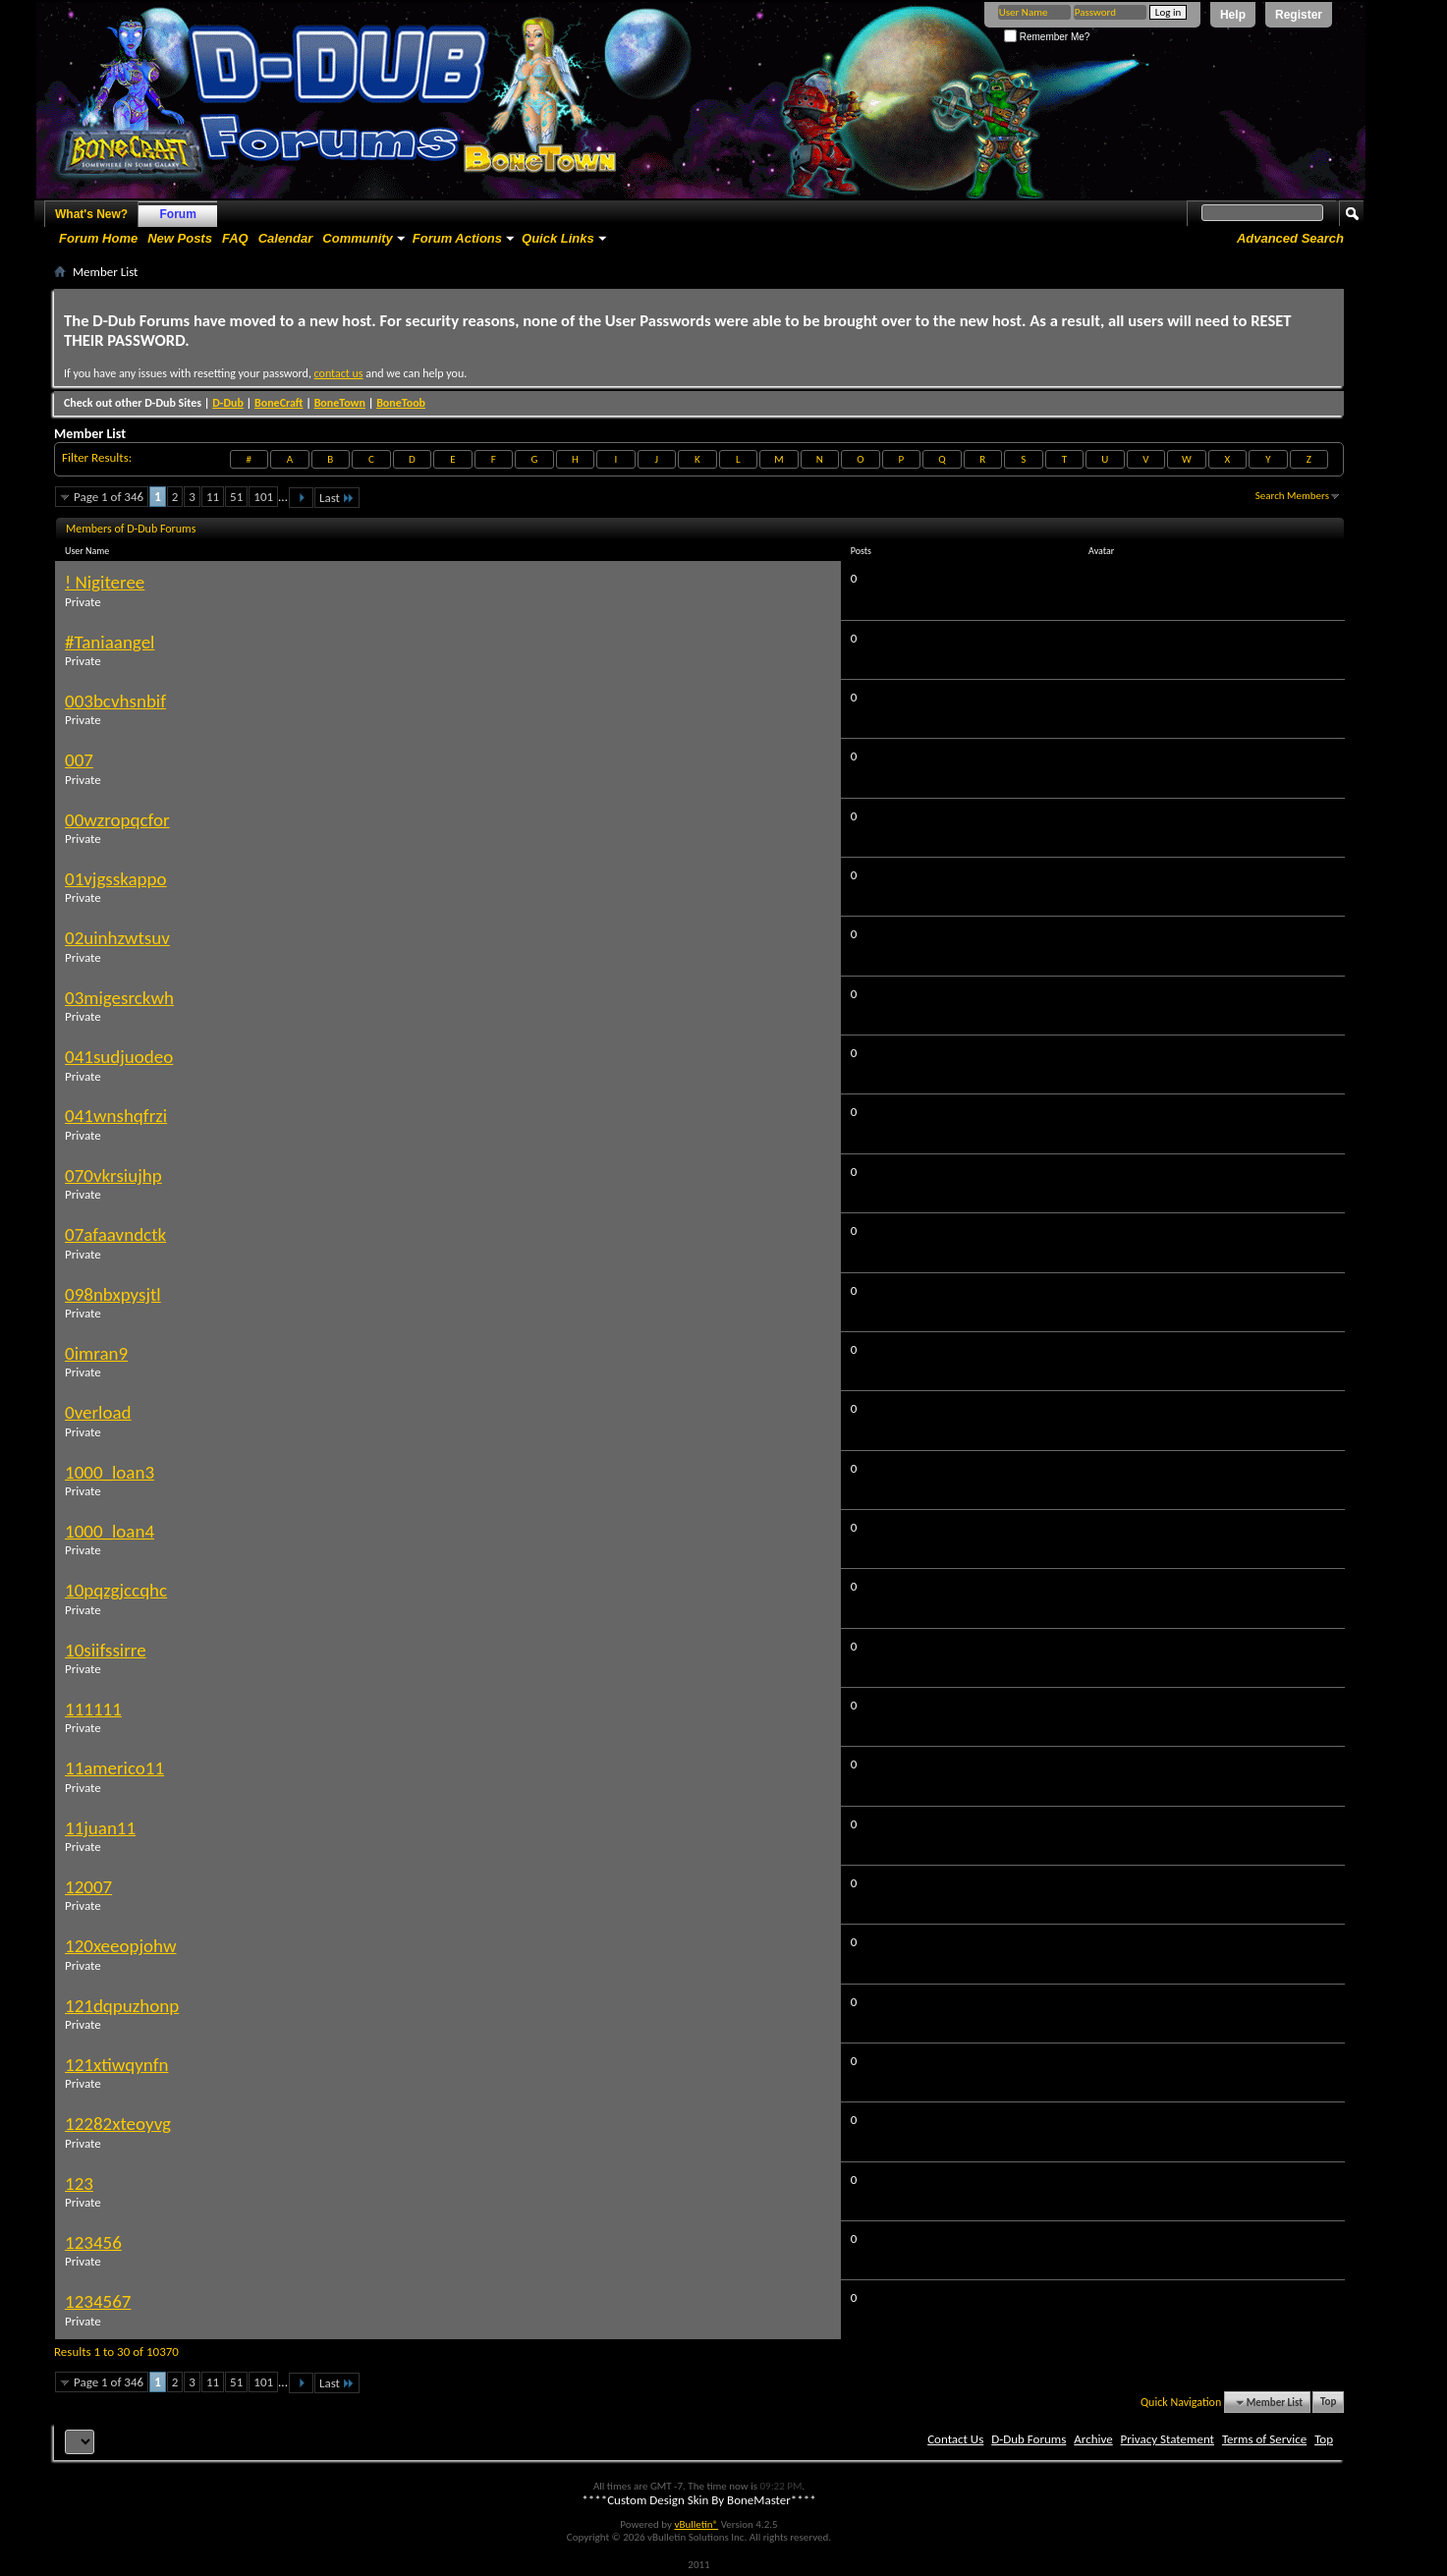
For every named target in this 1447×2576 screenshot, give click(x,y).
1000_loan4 (109, 1531)
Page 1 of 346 (108, 496)
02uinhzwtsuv (117, 937)
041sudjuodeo (119, 1056)
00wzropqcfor (117, 820)
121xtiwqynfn (116, 2064)
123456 (93, 2242)
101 (263, 496)
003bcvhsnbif (115, 701)
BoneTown (339, 403)
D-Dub (228, 403)
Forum (178, 214)
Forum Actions (457, 238)
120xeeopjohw (121, 1945)
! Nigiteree (104, 582)
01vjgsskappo (116, 879)
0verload (98, 1412)
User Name (95, 550)
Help (1233, 15)
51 (236, 496)
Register (1298, 15)
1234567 (98, 2301)
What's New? (91, 214)
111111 (93, 1709)
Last (337, 497)
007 (79, 760)
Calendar (285, 238)
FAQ (235, 238)
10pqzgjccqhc (116, 1590)
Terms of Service (1264, 2439)
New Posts (179, 238)
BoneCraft (279, 403)
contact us (338, 373)
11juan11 (100, 1828)
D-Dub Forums (1028, 2439)
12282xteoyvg (118, 2123)
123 (79, 2183)
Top (1328, 2402)
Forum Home (98, 238)
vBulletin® (696, 2524)
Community (357, 238)
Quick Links (558, 238)
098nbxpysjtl (113, 1294)
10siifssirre (105, 1650)
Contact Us (955, 2439)
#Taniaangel (109, 642)
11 (212, 496)
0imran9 (96, 1353)
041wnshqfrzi (116, 1115)
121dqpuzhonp (122, 2005)
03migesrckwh (119, 997)
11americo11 (114, 1768)
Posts (861, 550)
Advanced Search (1290, 238)
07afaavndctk (115, 1234)
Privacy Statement (1167, 2439)
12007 (88, 1887)
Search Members (1292, 495)
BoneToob (400, 403)
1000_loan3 (109, 1472)
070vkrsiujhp (113, 1175)
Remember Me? (1046, 36)
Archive (1093, 2439)
